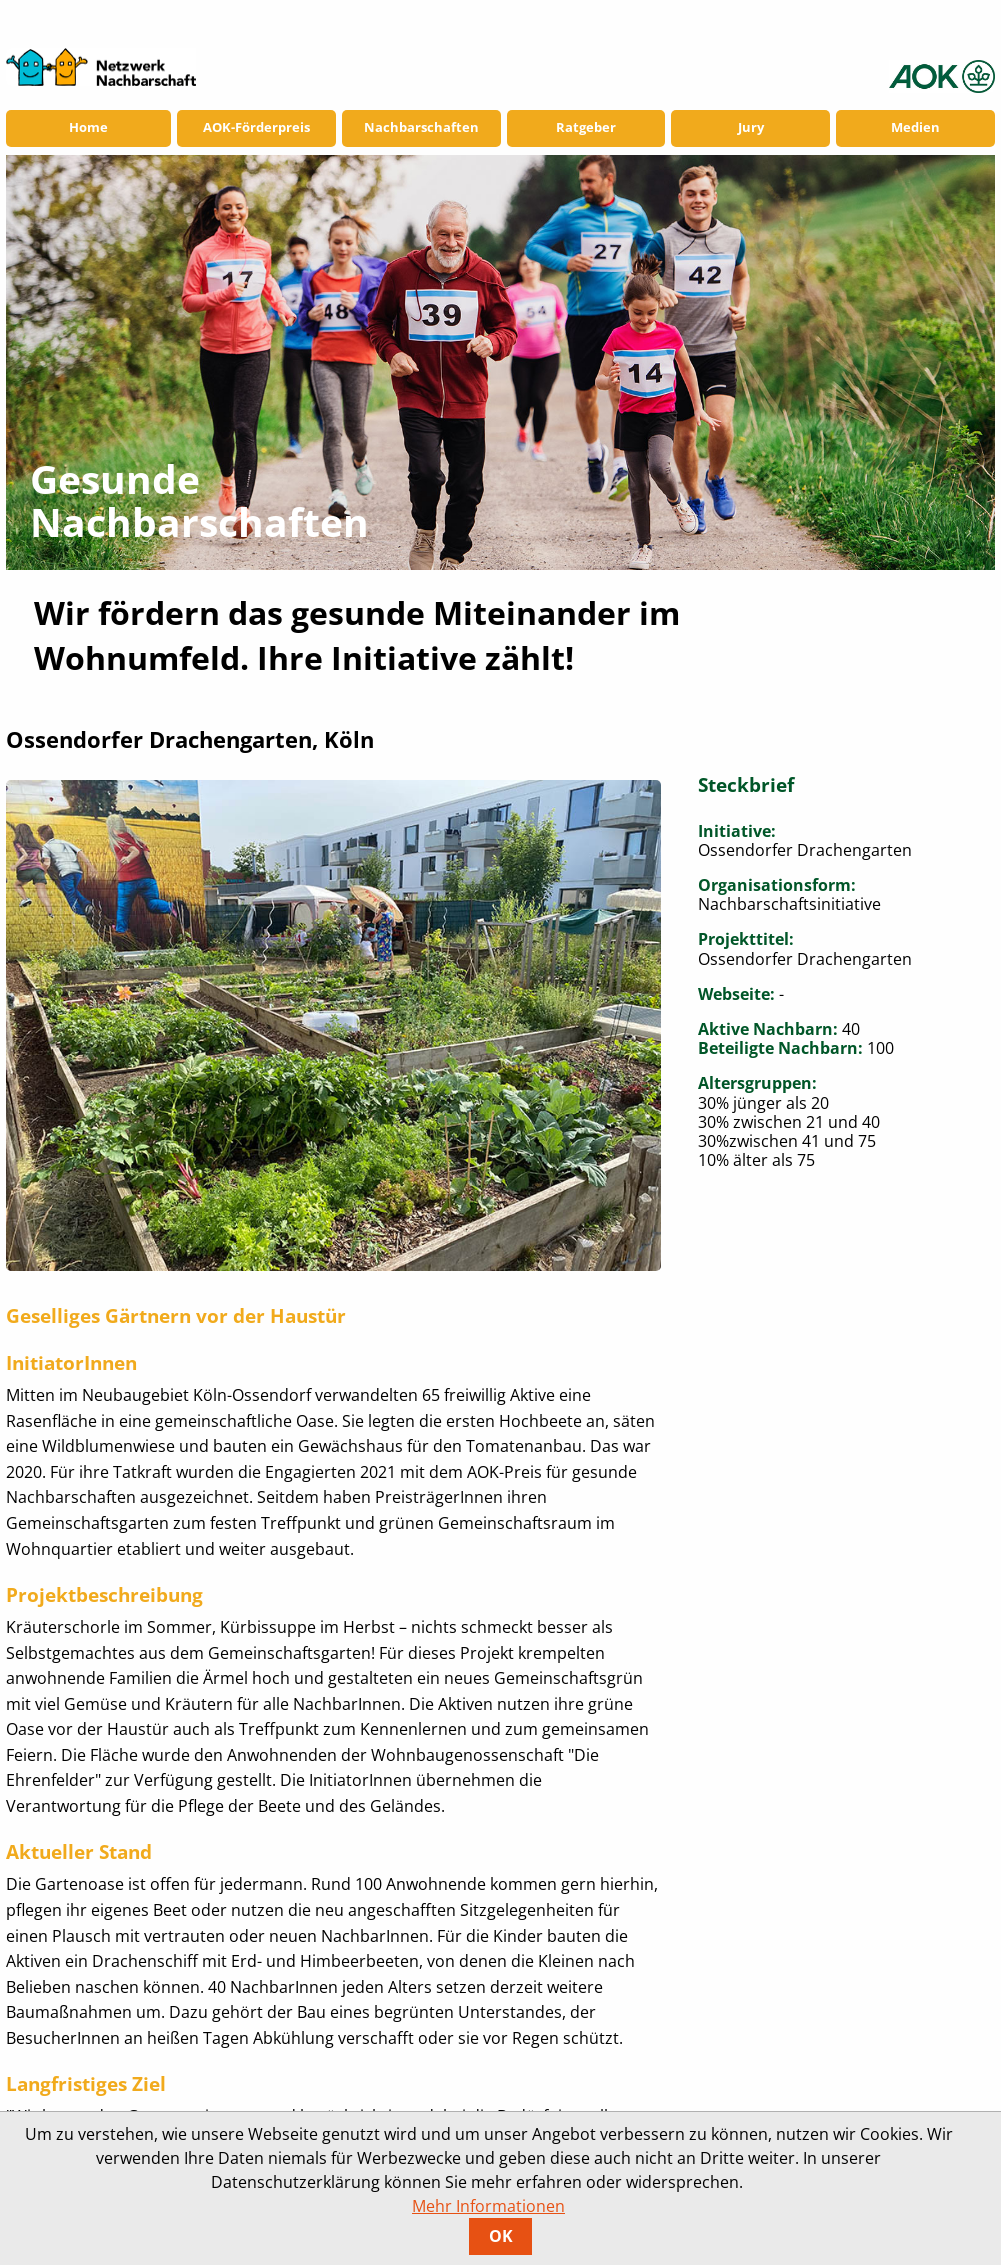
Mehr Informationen (488, 2206)
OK (501, 2236)
